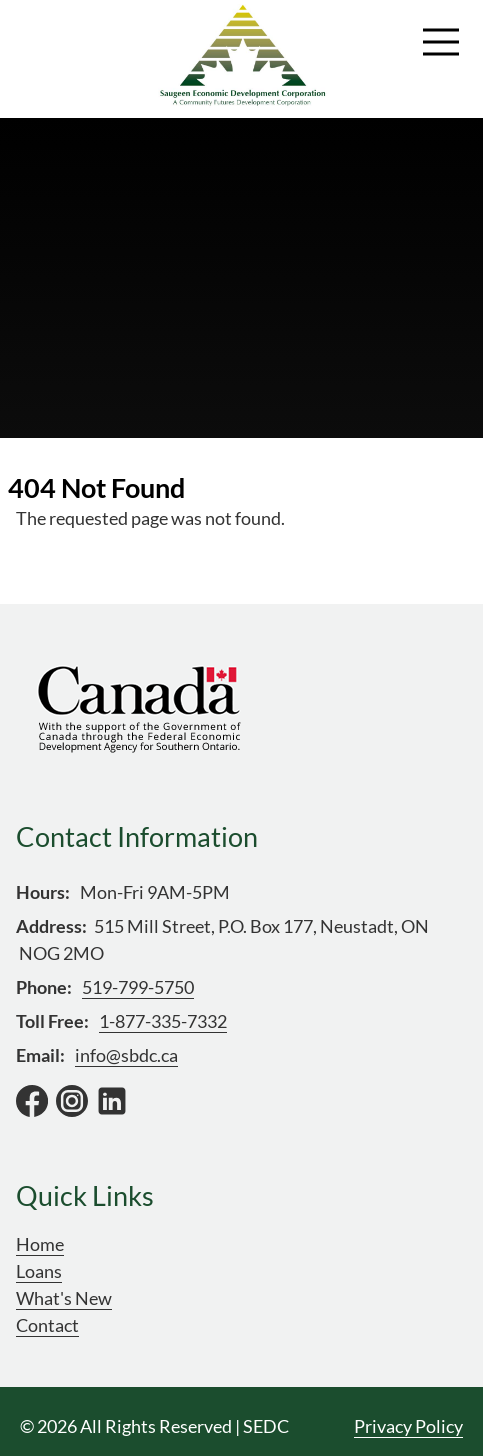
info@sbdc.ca (126, 1055)
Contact (47, 1325)
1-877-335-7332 (163, 1021)
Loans (39, 1271)
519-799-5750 (138, 987)
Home (40, 1244)
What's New (64, 1298)
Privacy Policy (408, 1426)
